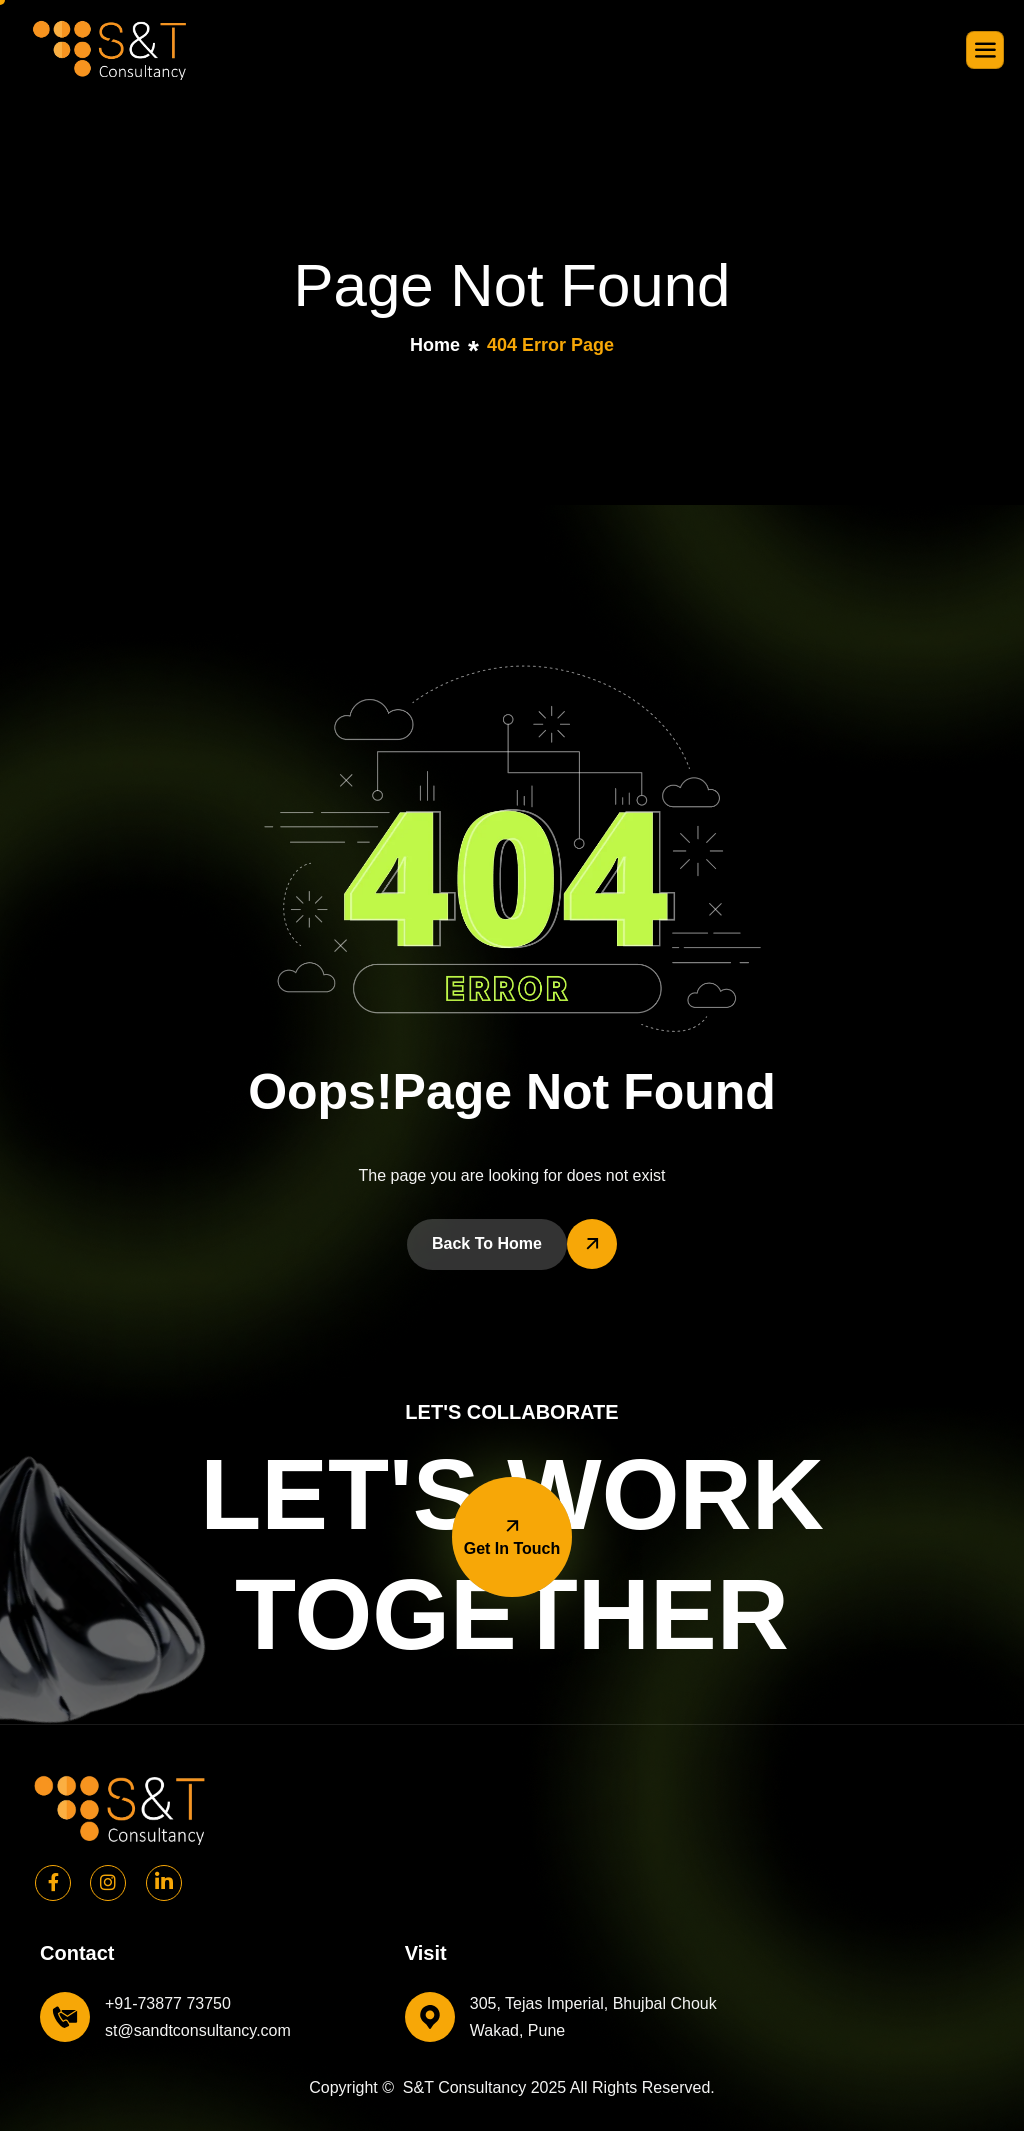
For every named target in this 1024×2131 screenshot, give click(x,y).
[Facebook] (53, 1883)
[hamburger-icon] (985, 50)
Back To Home (487, 1243)
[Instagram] (108, 1883)
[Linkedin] (164, 1883)
